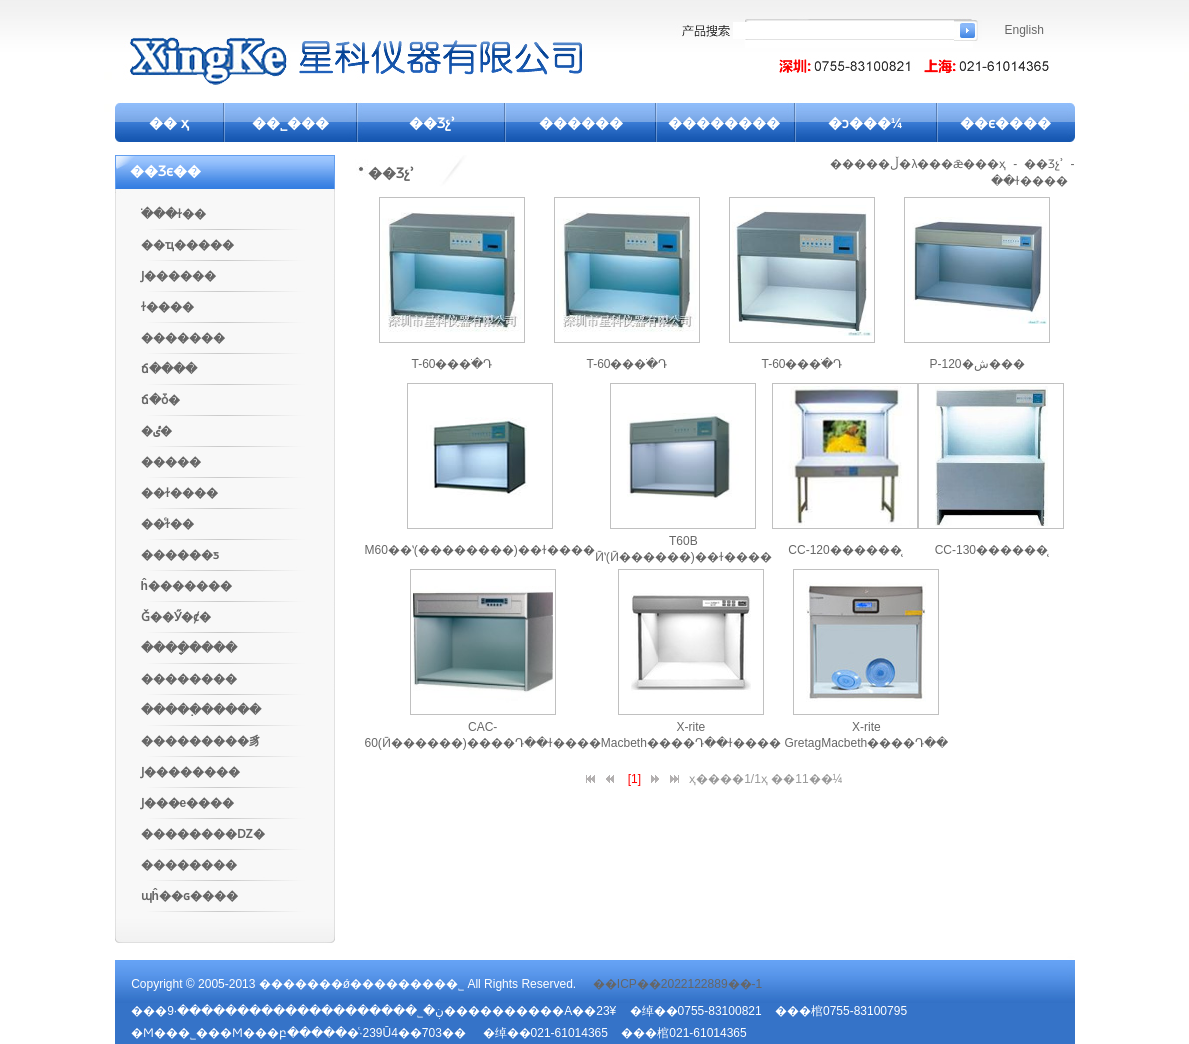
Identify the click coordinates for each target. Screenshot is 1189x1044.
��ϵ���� (1005, 123)
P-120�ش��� (976, 364)
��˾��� (290, 123)
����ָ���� (189, 648)
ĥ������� (186, 586)
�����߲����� (201, 710)
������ (581, 123)
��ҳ (990, 164)
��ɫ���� (179, 493)
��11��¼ (806, 779)
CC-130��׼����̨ (991, 550)
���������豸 (201, 741)
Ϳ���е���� (188, 803)
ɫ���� (167, 307)
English (1024, 30)
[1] (634, 779)
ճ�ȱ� (160, 400)
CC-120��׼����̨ (844, 550)
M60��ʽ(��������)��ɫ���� (480, 550)
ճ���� (169, 369)
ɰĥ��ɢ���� (189, 896)
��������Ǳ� (203, 834)
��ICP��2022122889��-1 (677, 984)
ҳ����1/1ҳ (728, 779)
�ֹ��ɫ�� (173, 214)
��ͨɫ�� (167, 524)
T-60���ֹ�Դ (451, 364)
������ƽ (180, 555)
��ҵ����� (187, 245)
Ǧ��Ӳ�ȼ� (176, 617)
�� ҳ (169, 123)
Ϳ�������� (190, 772)
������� (183, 338)
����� (171, 462)
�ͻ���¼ (865, 123)
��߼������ (189, 865)
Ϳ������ (178, 276)
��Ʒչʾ (432, 123)
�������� (724, 123)
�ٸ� (156, 431)
